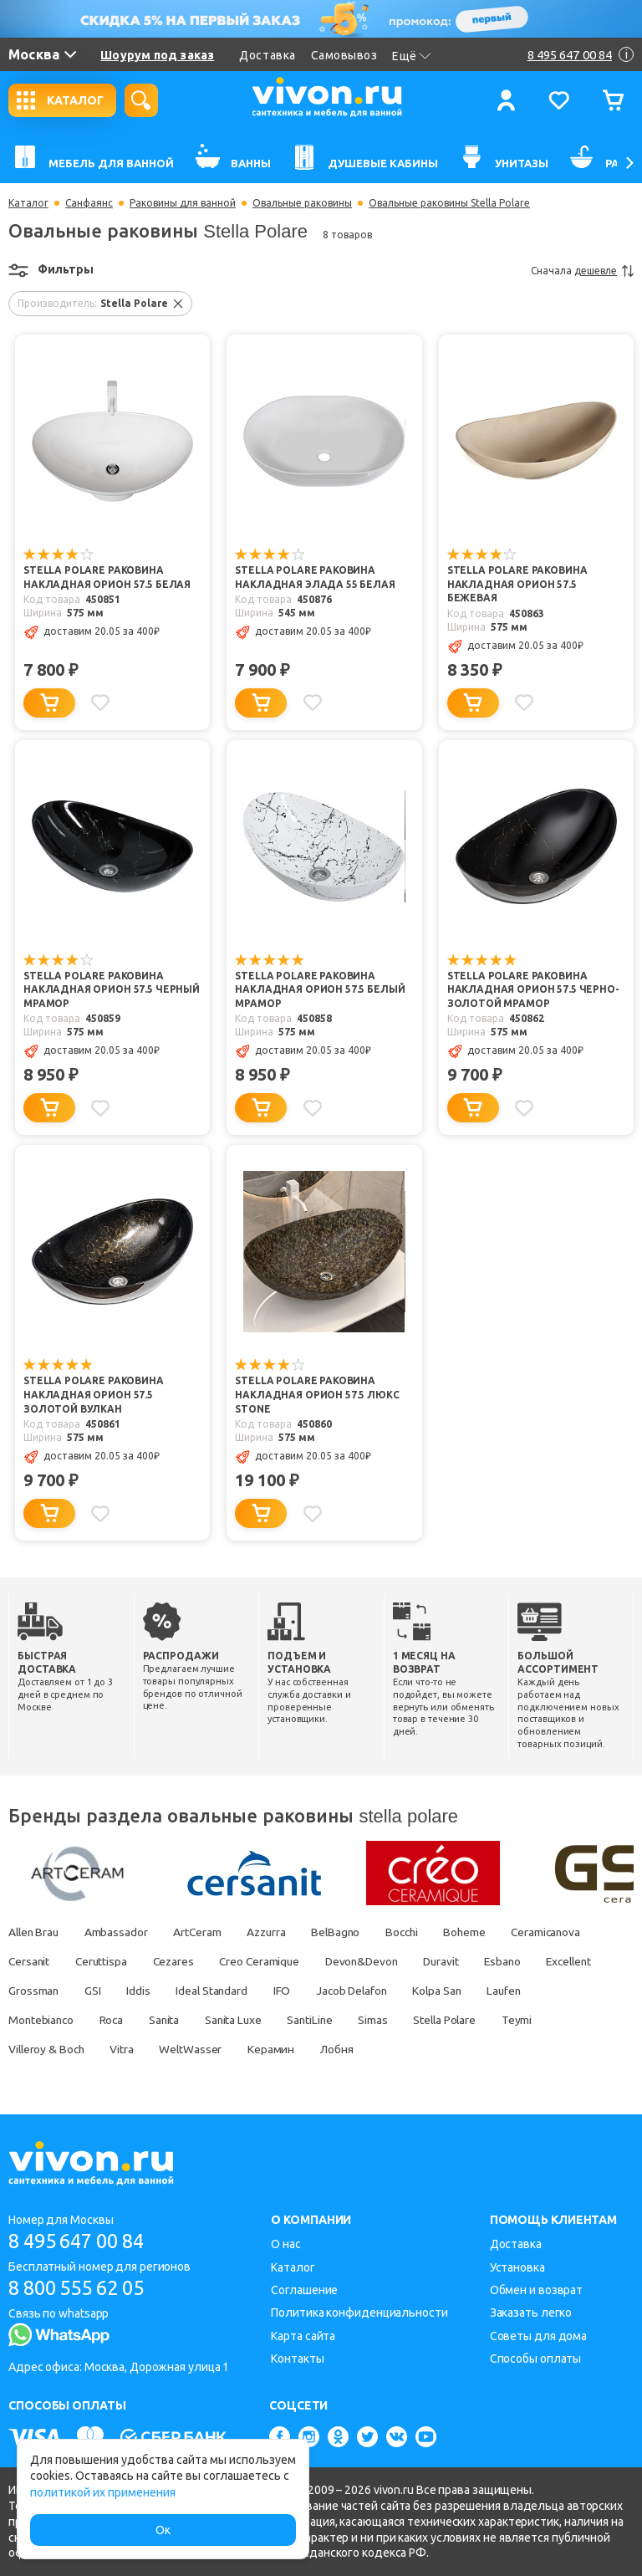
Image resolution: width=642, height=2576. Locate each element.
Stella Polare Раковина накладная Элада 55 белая (315, 577)
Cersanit (29, 1961)
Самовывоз (344, 55)
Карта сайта (303, 2336)
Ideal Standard (292, 1990)
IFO (364, 1990)
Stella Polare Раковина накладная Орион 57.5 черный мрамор (111, 990)
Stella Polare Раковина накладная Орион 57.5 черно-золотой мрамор (533, 990)
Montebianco (104, 2020)
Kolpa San (526, 1990)
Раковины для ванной (183, 203)
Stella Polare (522, 2020)
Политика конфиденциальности (359, 2312)
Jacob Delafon (437, 1990)
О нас (286, 2244)
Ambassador (120, 1932)
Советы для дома (539, 2336)
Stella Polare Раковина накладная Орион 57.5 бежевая (517, 585)
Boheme (482, 1932)
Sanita (232, 2020)
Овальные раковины (302, 203)
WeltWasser (254, 2049)
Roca (177, 2020)
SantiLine (382, 2020)
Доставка (267, 55)
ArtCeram (203, 1932)
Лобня (403, 2049)
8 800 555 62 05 (82, 2288)
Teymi (23, 2049)
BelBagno (348, 1932)
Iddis (217, 1990)
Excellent (32, 1990)
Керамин (336, 2049)
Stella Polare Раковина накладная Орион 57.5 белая (107, 577)
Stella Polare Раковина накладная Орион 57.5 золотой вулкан (93, 1396)
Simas (448, 2020)
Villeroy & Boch (105, 2049)
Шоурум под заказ (157, 55)
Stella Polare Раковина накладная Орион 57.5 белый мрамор (320, 990)
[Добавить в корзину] (49, 703)
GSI (169, 1990)
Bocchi (417, 1932)
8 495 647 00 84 (82, 2241)
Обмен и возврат (536, 2290)
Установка (517, 2267)
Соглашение (304, 2290)
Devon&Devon (375, 1961)
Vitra (183, 2049)
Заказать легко (531, 2312)
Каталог (28, 203)
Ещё (411, 56)
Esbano (522, 1961)
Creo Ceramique (269, 1961)
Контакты (297, 2358)
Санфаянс (89, 203)
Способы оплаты (536, 2358)
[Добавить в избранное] (101, 702)
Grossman (109, 1990)
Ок (163, 2530)
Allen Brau (35, 1932)
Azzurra (274, 1932)
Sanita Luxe (303, 2020)
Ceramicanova (567, 1932)
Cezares (179, 1961)
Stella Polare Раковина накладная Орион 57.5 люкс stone (317, 1396)
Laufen (25, 2020)
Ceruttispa (104, 1961)
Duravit (458, 1961)
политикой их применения (103, 2492)
